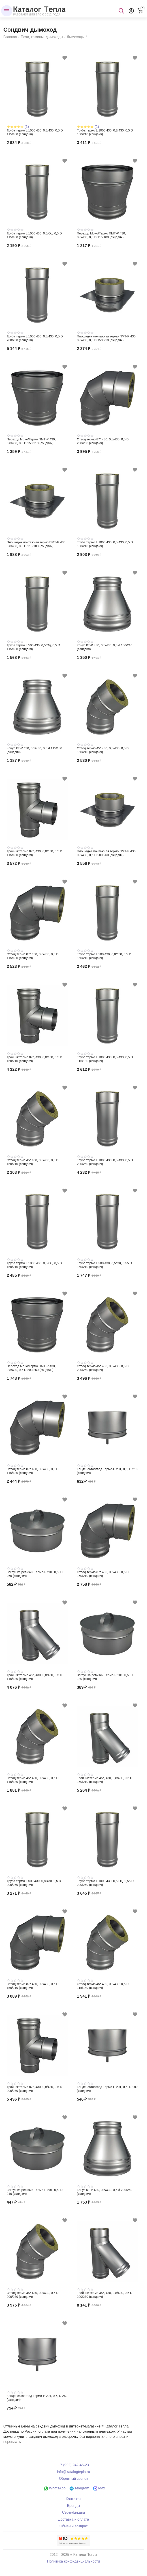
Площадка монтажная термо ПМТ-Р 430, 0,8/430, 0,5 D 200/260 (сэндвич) (106, 853)
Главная (10, 37)
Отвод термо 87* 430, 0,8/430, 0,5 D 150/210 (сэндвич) (33, 1986)
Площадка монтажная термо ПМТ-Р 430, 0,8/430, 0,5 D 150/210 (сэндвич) (106, 338)
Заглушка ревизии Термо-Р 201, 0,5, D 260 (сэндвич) (35, 1574)
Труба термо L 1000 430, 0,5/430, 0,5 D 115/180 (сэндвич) (105, 1059)
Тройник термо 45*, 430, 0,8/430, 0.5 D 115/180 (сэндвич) (34, 1677)
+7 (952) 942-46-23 (73, 2465)
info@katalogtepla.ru (73, 2472)
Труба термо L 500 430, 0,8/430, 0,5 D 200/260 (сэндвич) (34, 1883)
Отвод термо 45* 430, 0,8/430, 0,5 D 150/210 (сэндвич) (103, 750)
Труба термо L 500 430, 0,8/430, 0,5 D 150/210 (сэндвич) (104, 956)
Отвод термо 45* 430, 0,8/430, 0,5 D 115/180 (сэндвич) (103, 1986)
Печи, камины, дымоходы (42, 37)
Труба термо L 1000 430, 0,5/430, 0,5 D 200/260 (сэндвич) (105, 1162)
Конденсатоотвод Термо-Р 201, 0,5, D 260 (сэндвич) (37, 2397)
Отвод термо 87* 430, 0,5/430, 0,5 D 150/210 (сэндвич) (103, 1574)
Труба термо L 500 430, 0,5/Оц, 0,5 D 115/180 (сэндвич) (33, 647)
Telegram (79, 2488)
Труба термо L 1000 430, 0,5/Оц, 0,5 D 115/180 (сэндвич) (34, 235)
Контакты (73, 2499)
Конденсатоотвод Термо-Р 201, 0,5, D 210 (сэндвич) (107, 1471)
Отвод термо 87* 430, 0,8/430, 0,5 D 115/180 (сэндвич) (33, 956)
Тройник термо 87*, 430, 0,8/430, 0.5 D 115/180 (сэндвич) (34, 853)
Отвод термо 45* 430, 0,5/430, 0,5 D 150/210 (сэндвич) (33, 1162)
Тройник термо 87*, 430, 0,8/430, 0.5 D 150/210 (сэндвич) (34, 1059)
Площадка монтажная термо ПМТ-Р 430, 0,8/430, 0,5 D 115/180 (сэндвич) (36, 544)
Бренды (73, 2506)
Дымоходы (75, 37)
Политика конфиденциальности (73, 2561)
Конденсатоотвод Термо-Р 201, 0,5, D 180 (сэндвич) (107, 2089)
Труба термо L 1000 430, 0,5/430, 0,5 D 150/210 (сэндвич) (105, 544)
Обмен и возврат (74, 2526)
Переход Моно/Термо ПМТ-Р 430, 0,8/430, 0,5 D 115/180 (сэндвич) (101, 235)
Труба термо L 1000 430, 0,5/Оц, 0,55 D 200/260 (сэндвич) (105, 1883)
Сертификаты (73, 2512)
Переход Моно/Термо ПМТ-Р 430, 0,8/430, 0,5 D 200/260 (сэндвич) (31, 1368)
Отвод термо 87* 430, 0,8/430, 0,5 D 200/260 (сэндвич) (103, 441)
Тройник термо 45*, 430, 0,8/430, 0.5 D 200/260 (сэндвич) (104, 2294)
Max (99, 2488)
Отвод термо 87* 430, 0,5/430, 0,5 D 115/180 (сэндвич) (33, 1471)
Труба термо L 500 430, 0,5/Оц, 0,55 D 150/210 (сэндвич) (104, 1265)
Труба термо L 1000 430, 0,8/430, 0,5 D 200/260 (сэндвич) (35, 338)
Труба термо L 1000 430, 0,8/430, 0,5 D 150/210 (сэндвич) (105, 132)
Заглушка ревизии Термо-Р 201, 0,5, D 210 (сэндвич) (35, 2192)
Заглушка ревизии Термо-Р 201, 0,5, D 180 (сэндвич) (105, 1677)
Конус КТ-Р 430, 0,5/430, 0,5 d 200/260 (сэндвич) (104, 2192)
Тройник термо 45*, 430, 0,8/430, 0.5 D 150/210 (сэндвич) (104, 1780)
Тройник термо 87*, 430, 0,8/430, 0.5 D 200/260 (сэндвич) (34, 2089)
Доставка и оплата (73, 2519)
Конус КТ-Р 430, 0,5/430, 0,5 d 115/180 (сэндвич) (34, 750)
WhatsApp (55, 2488)
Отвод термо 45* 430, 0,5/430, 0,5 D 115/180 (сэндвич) (33, 1780)
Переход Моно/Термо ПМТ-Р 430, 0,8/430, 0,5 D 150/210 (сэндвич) (31, 441)
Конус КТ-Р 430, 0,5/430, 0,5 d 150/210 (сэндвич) (104, 647)
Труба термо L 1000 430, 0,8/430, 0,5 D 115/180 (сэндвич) (35, 132)
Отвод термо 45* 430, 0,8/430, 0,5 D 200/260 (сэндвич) (33, 2294)
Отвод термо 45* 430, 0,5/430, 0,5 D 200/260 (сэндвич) (103, 1368)
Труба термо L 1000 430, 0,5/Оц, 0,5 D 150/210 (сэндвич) (34, 1265)
